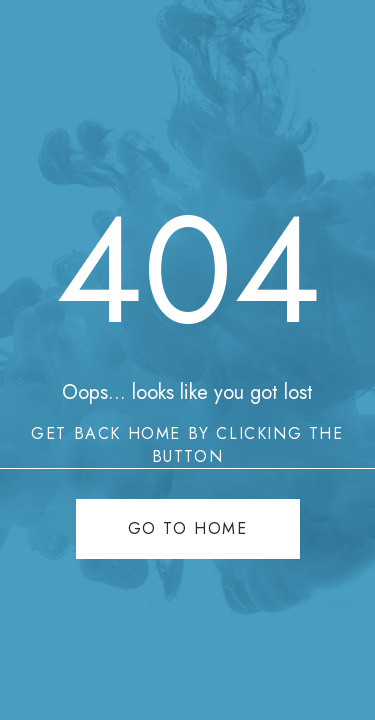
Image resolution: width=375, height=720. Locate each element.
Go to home (188, 528)
